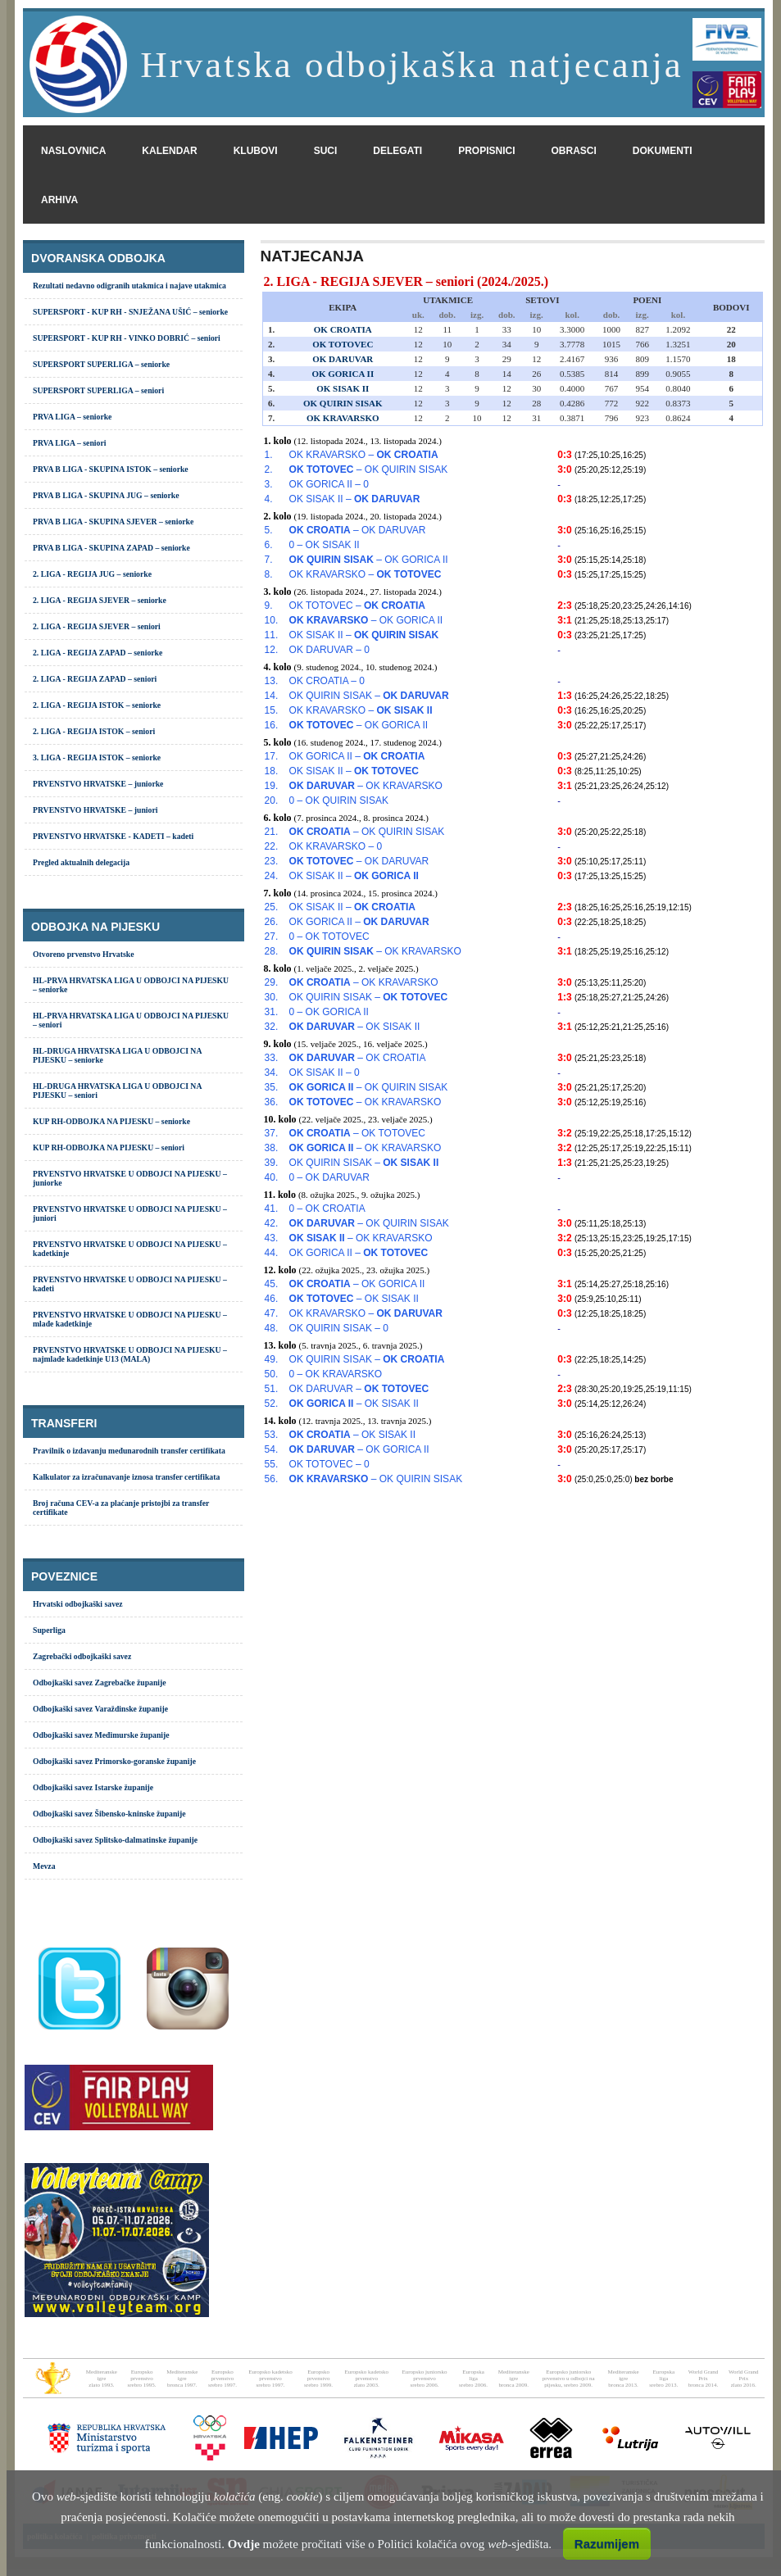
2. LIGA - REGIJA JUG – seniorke (92, 573)
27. (272, 936)
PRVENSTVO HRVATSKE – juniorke (98, 783)
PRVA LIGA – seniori (69, 442)
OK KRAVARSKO (342, 418)
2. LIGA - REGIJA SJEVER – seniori (97, 626)
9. (269, 605)
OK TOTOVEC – (357, 605)
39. (272, 1162)
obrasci (574, 150)
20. (272, 800)
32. (272, 1026)
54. (272, 1449)
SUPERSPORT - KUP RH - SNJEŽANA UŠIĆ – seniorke (130, 311)
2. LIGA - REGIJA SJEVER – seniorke (99, 600)
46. (272, 1298)
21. (272, 831)
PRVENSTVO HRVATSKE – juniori (95, 809)
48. (272, 1328)
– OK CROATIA (357, 1058)
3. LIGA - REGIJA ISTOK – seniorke (97, 757)
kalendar (169, 150)
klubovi (256, 150)
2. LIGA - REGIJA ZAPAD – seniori (95, 678)
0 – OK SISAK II (324, 545)
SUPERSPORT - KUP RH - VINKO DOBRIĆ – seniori (126, 337)
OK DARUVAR (342, 359)
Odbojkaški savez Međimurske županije (101, 1734)
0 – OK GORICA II (329, 1012)
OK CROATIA (343, 329)
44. (272, 1253)
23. (272, 861)
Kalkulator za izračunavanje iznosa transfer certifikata (126, 1476)
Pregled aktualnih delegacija (81, 862)
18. (272, 771)
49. (272, 1359)
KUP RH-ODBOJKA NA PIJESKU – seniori (108, 1147)
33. (272, 1058)
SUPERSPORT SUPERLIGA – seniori (98, 390)
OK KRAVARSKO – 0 (336, 846)
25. (272, 907)
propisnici (486, 150)
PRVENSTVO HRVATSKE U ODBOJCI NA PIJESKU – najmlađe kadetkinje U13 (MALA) (130, 1354)
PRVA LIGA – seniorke (72, 416)
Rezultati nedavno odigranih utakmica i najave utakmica (129, 285)
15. (272, 710)
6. (269, 545)
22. (272, 846)
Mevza (44, 1866)
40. (272, 1177)
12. (272, 649)
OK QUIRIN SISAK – (369, 695)
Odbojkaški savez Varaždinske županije (100, 1708)
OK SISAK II (342, 388)
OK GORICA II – (357, 756)
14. (272, 695)
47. (272, 1313)
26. (272, 921)
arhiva (59, 200)
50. (272, 1374)
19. (272, 785)
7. (269, 559)
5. (269, 530)
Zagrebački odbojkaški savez (82, 1656)
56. (272, 1479)
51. (272, 1389)
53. (272, 1434)
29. (272, 982)
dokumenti (662, 150)
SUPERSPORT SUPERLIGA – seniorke (101, 364)
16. (272, 725)
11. (272, 635)
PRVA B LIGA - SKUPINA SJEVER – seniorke (113, 521)
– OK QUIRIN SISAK (368, 469)
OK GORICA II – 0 (329, 484)
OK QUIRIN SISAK (343, 403)
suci (326, 150)
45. (272, 1284)
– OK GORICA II (368, 559)
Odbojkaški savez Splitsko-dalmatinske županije (115, 1839)
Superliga (49, 1630)
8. (269, 574)
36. (272, 1102)
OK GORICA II (342, 374)
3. (269, 484)
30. (272, 997)
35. (272, 1087)
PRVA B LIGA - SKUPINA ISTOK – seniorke (110, 469)
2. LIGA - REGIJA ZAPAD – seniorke (97, 652)
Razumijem (606, 2544)
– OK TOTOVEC (357, 1133)
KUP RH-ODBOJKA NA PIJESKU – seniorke (111, 1121)
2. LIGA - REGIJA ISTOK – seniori (94, 731)
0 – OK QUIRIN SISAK (338, 800)
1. (269, 454)
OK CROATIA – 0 (327, 681)
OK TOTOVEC (342, 344)
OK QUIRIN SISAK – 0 (338, 1328)
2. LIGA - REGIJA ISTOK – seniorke (97, 705)
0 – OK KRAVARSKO (336, 1374)
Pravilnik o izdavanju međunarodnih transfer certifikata (129, 1450)
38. (272, 1148)
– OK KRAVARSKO (366, 785)
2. (269, 469)
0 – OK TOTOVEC (329, 936)
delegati (397, 150)
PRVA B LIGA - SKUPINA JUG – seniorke (106, 495)
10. (272, 620)
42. (272, 1223)
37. (272, 1133)
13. (272, 681)
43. (272, 1238)
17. (272, 756)
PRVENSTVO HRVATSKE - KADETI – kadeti (113, 836)
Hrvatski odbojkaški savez (78, 1603)
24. (272, 876)
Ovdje (244, 2544)
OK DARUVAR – (359, 1389)
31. (272, 1012)
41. (272, 1208)
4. (269, 499)
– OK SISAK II (354, 1026)
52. (272, 1403)
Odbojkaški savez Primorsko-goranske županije (114, 1761)
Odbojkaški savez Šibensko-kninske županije (109, 1813)
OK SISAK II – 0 (324, 1072)
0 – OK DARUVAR (329, 1177)
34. (272, 1072)
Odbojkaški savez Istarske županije (93, 1787)
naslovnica (73, 150)
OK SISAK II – (354, 499)
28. (272, 951)
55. (272, 1464)
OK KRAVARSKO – (363, 454)
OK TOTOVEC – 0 (329, 1464)
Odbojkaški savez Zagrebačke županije (99, 1682)
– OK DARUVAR (357, 530)
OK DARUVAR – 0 (329, 649)
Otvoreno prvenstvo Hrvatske (83, 954)
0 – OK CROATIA (327, 1208)
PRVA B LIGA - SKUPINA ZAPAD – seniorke (111, 547)
